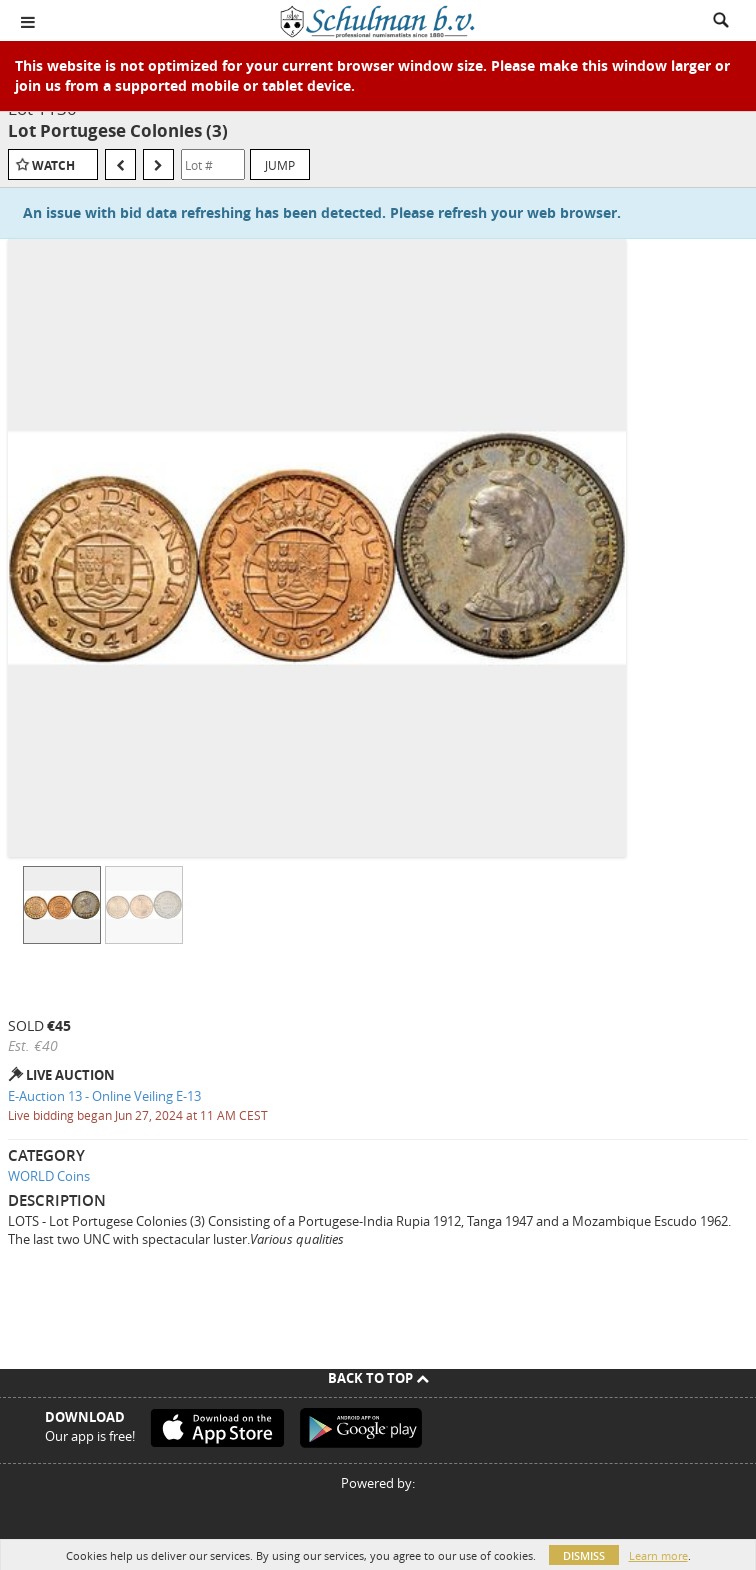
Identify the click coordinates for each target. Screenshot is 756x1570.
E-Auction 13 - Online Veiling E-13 (104, 1096)
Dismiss (584, 1555)
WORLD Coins (49, 1176)
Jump (280, 165)
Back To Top (378, 1378)
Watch (53, 165)
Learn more (658, 1555)
